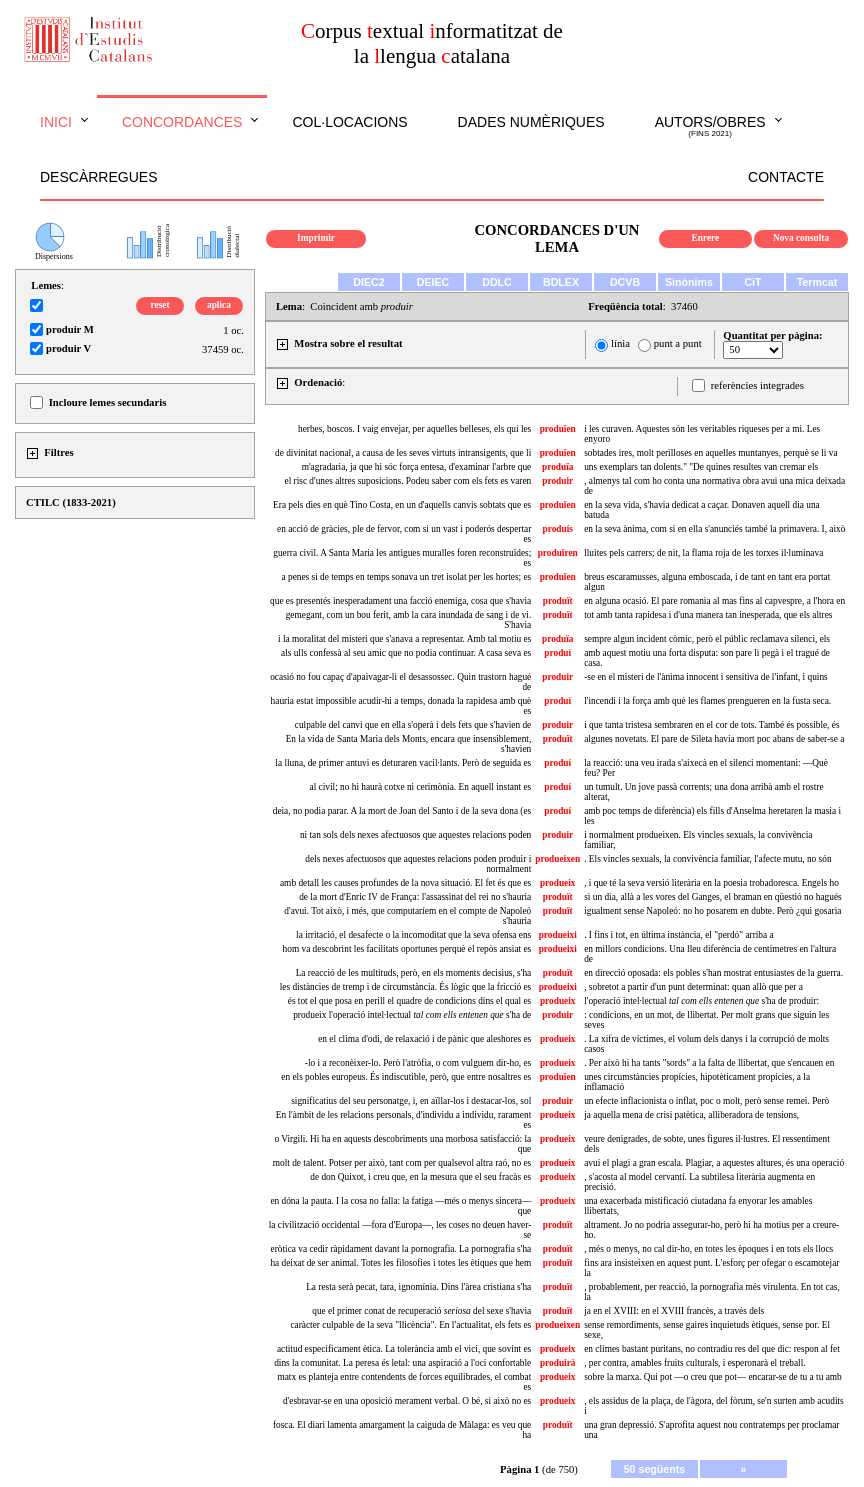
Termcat (817, 282)
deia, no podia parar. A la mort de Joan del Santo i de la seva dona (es (402, 811)
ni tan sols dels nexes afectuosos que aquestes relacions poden (415, 835)
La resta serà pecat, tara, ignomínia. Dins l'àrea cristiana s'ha (418, 1287)
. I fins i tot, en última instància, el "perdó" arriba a (678, 935)
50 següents (655, 1469)
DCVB (625, 282)
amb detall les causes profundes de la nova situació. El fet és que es (405, 883)
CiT (752, 282)
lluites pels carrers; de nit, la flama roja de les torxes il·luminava (703, 553)
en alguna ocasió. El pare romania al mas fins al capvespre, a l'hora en (714, 601)
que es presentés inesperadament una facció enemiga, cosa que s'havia (400, 601)
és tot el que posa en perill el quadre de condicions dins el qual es (410, 1001)
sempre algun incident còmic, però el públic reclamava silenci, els (707, 639)
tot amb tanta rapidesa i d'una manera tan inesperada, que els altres (708, 615)
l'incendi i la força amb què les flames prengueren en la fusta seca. (707, 701)
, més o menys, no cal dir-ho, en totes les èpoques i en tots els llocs (708, 1249)
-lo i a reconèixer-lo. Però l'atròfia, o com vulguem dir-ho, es (418, 1063)
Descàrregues (98, 177)
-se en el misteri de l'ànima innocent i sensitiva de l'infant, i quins (706, 677)
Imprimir (316, 238)
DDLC (497, 282)
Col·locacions (349, 122)
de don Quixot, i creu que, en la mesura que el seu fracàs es (420, 1177)
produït (558, 601)
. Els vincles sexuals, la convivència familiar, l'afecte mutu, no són (707, 859)
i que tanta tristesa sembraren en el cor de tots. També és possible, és (711, 725)
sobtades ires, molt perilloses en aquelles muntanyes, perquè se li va (710, 453)
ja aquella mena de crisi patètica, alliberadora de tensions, (691, 1115)
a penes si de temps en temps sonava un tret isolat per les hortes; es (407, 577)
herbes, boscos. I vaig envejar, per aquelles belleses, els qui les (414, 429)
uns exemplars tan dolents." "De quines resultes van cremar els (701, 467)
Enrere (706, 238)
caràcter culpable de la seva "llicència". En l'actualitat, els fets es (410, 1325)
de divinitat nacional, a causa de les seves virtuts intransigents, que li (403, 453)
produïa (557, 467)
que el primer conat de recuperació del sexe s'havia (421, 1311)
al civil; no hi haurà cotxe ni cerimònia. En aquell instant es (421, 787)
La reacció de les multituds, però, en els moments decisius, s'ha (414, 973)
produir (557, 481)
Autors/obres (710, 127)
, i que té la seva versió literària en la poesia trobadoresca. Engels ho (711, 883)
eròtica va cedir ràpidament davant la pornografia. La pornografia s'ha (401, 1249)
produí (557, 653)
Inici (56, 122)
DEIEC (433, 282)
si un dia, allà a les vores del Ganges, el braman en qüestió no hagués (713, 897)
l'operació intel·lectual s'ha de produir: (701, 1001)
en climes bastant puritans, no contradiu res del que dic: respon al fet (712, 1349)
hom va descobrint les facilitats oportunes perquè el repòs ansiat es (407, 949)
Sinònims (689, 282)
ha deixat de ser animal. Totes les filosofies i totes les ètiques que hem (400, 1263)
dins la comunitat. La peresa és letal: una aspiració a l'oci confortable (402, 1363)
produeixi (558, 935)
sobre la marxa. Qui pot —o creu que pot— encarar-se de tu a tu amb (713, 1377)
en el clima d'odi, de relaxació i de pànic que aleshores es (424, 1039)
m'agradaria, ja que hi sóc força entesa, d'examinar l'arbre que (417, 467)
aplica (219, 305)
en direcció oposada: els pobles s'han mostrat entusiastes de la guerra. (713, 973)
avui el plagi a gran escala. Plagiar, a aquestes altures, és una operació (714, 1163)
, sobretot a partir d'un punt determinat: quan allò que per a (693, 987)
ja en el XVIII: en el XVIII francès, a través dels (674, 1311)
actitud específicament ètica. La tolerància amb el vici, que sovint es (404, 1349)
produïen (558, 429)
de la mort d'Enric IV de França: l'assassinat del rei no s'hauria (415, 897)
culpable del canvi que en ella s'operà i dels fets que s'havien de (413, 725)
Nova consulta (801, 238)
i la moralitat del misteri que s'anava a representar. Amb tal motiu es (404, 639)
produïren (558, 553)
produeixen (557, 859)
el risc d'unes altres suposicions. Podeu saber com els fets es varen (408, 481)
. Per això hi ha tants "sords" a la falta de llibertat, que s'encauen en (709, 1063)
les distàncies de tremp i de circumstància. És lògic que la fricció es (406, 987)
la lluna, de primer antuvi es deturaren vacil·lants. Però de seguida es (403, 763)
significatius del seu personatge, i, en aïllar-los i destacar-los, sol (411, 1101)
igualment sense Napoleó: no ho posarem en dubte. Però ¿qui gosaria (712, 911)
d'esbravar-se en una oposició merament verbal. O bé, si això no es (407, 1401)
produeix (558, 883)
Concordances (182, 122)
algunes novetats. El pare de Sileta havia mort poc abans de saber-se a (714, 739)
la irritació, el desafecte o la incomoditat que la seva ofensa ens (413, 935)
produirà (558, 1363)
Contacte (786, 177)
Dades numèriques (531, 122)
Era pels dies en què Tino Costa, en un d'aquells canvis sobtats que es (402, 505)
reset (160, 305)
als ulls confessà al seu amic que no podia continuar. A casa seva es (406, 653)
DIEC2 (368, 282)
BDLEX (561, 282)
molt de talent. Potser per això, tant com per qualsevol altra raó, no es (402, 1163)
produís (558, 529)
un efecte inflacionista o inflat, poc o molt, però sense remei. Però (706, 1101)
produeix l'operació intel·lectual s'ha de (412, 1015)
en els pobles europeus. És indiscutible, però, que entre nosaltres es (406, 1077)
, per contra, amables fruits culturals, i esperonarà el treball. (694, 1363)
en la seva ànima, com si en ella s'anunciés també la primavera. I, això (714, 529)
